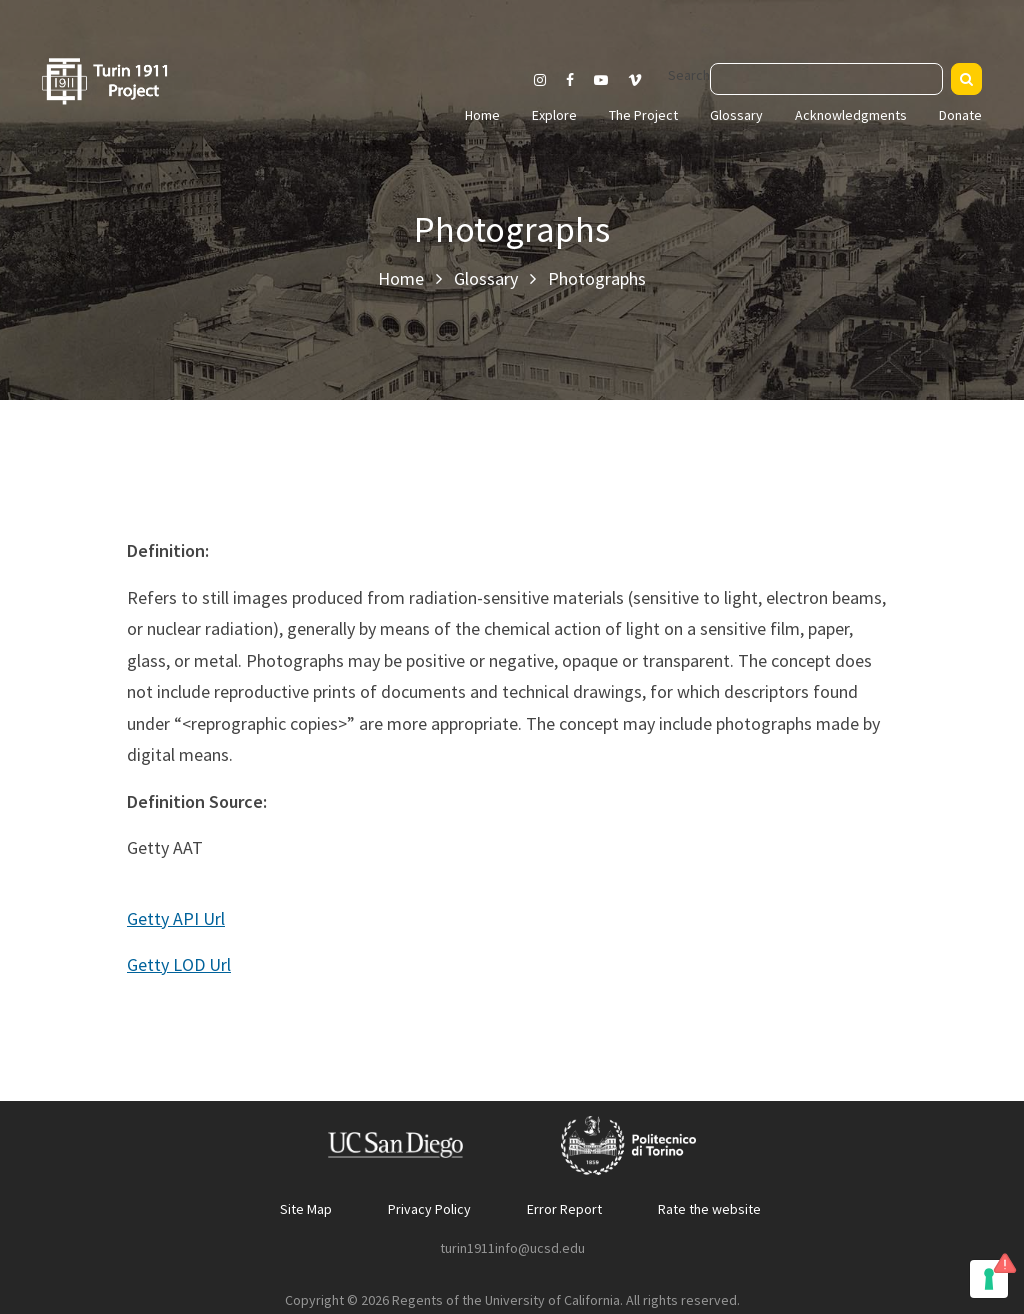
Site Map (306, 1209)
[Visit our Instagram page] (540, 80)
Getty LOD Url (179, 964)
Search (689, 75)
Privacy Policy (429, 1209)
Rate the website (709, 1209)
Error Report (564, 1209)
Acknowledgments (851, 115)
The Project (643, 115)
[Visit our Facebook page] (570, 80)
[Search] (966, 79)
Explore (554, 115)
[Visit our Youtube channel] (601, 80)
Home (482, 115)
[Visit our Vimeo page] (643, 80)
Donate (960, 115)
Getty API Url (176, 918)
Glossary (736, 115)
